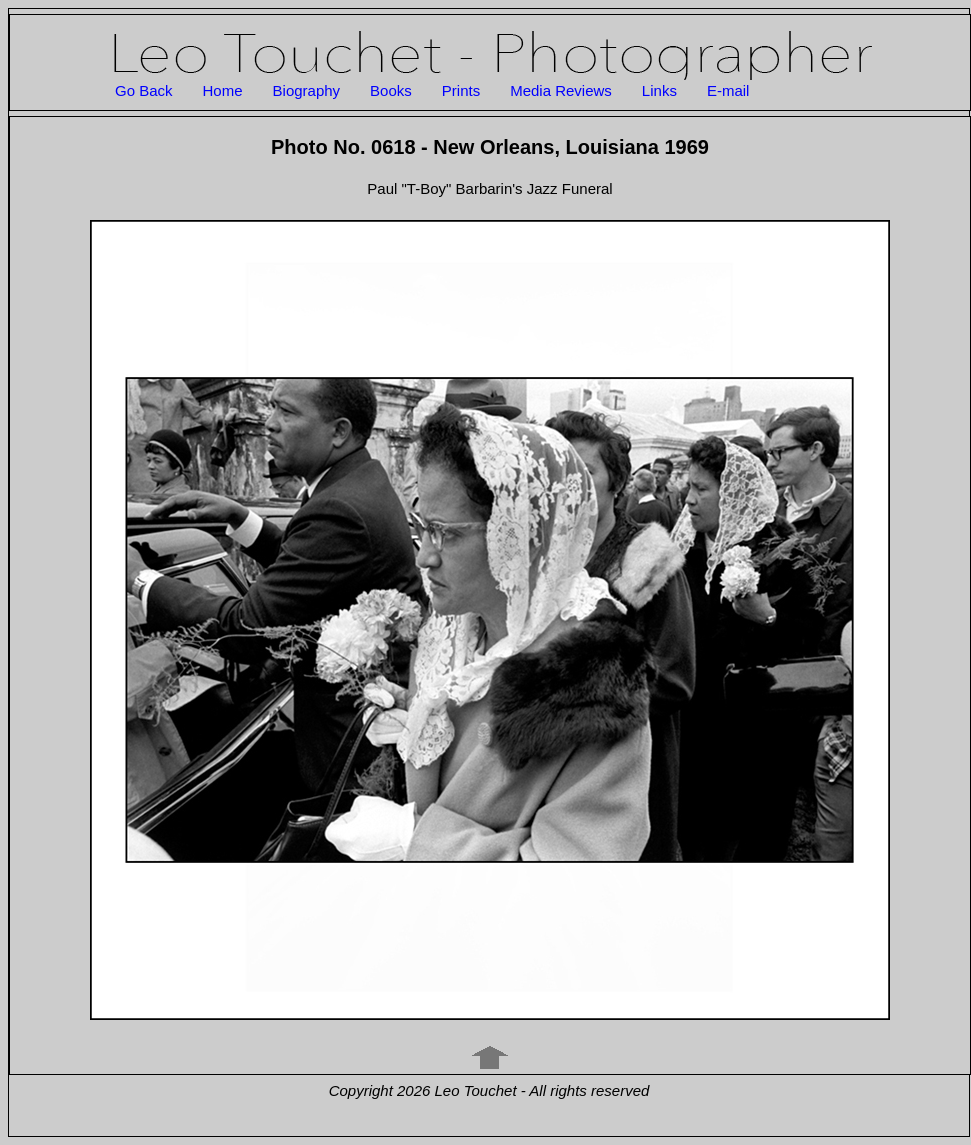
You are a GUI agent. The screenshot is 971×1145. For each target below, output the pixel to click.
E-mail (728, 90)
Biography (307, 90)
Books (391, 90)
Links (659, 90)
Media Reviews (561, 90)
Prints (461, 90)
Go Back (144, 90)
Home (223, 90)
